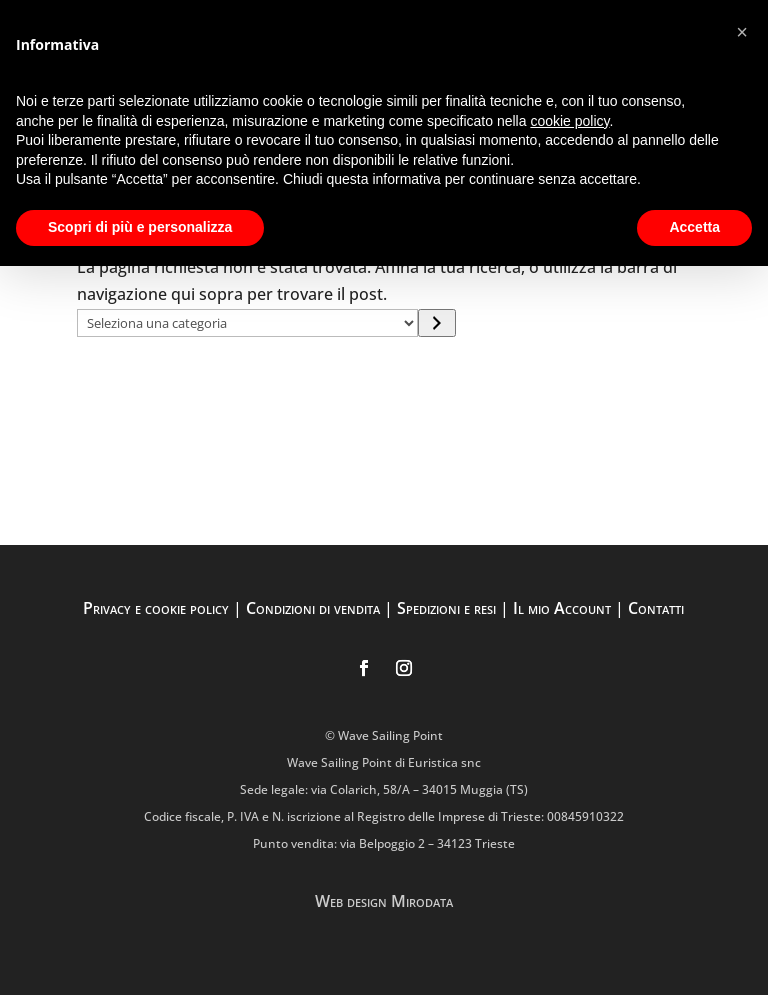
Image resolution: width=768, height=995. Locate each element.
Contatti (656, 608)
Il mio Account (562, 608)
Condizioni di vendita (313, 608)
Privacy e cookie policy (156, 608)
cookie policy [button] (569, 121)
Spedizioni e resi (446, 608)
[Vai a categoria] (436, 323)
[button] (742, 32)
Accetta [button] (694, 227)
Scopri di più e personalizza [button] (140, 227)
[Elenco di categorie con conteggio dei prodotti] (248, 323)
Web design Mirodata (384, 901)
